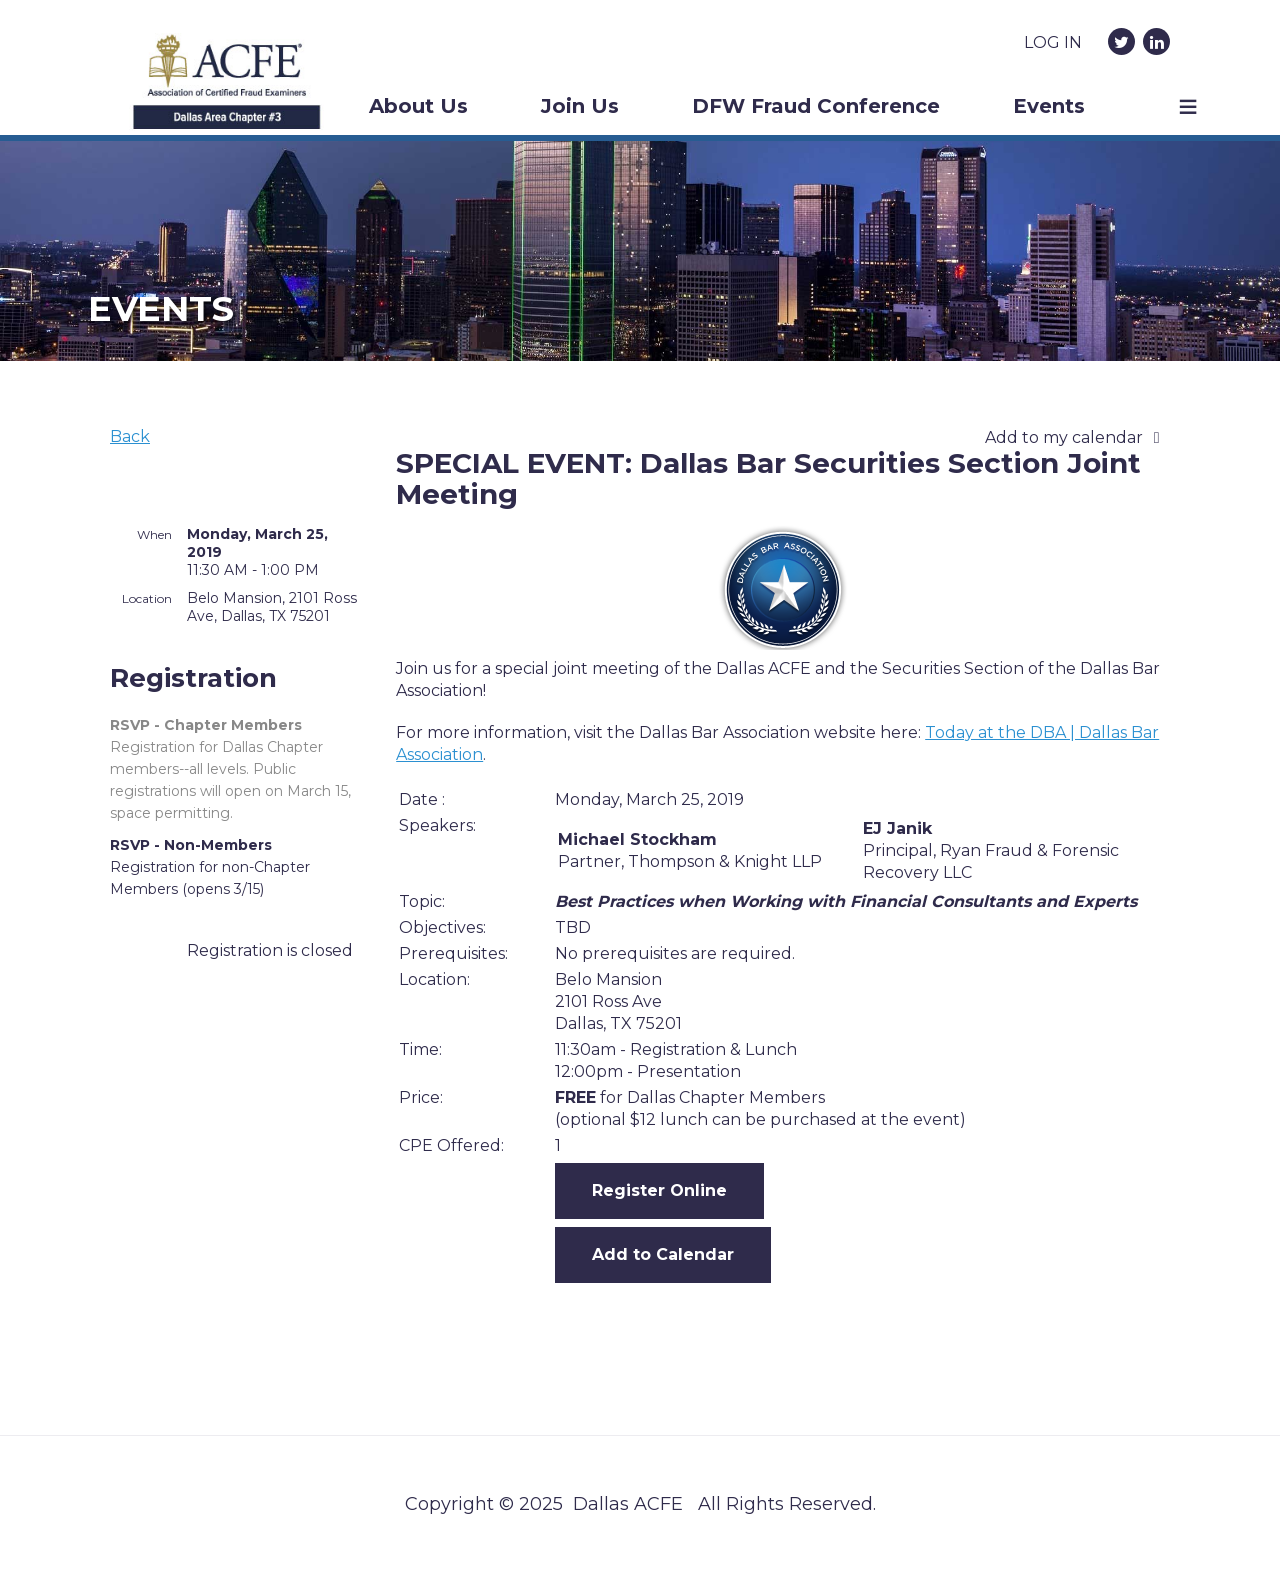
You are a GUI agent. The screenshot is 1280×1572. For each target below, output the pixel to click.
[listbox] (1077, 438)
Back (130, 436)
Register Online (659, 1190)
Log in (1053, 42)
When (154, 534)
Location (147, 598)
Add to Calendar (663, 1254)
